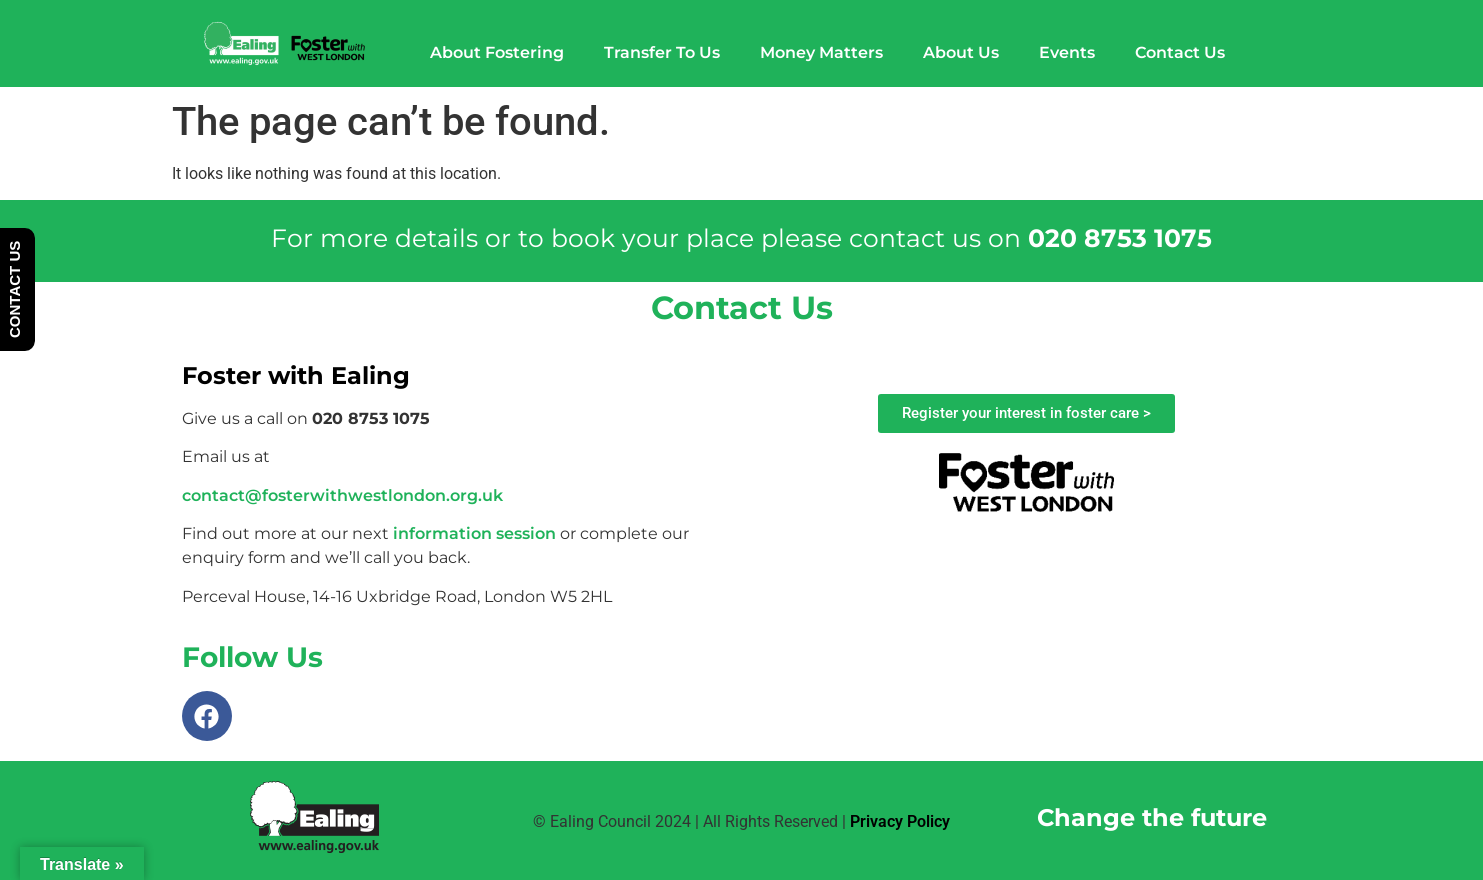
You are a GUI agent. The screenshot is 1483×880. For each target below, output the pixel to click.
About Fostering (497, 52)
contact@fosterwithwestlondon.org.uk (342, 495)
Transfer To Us (662, 52)
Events (1067, 52)
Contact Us (1180, 52)
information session (474, 533)
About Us (961, 52)
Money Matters (821, 52)
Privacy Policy (900, 821)
